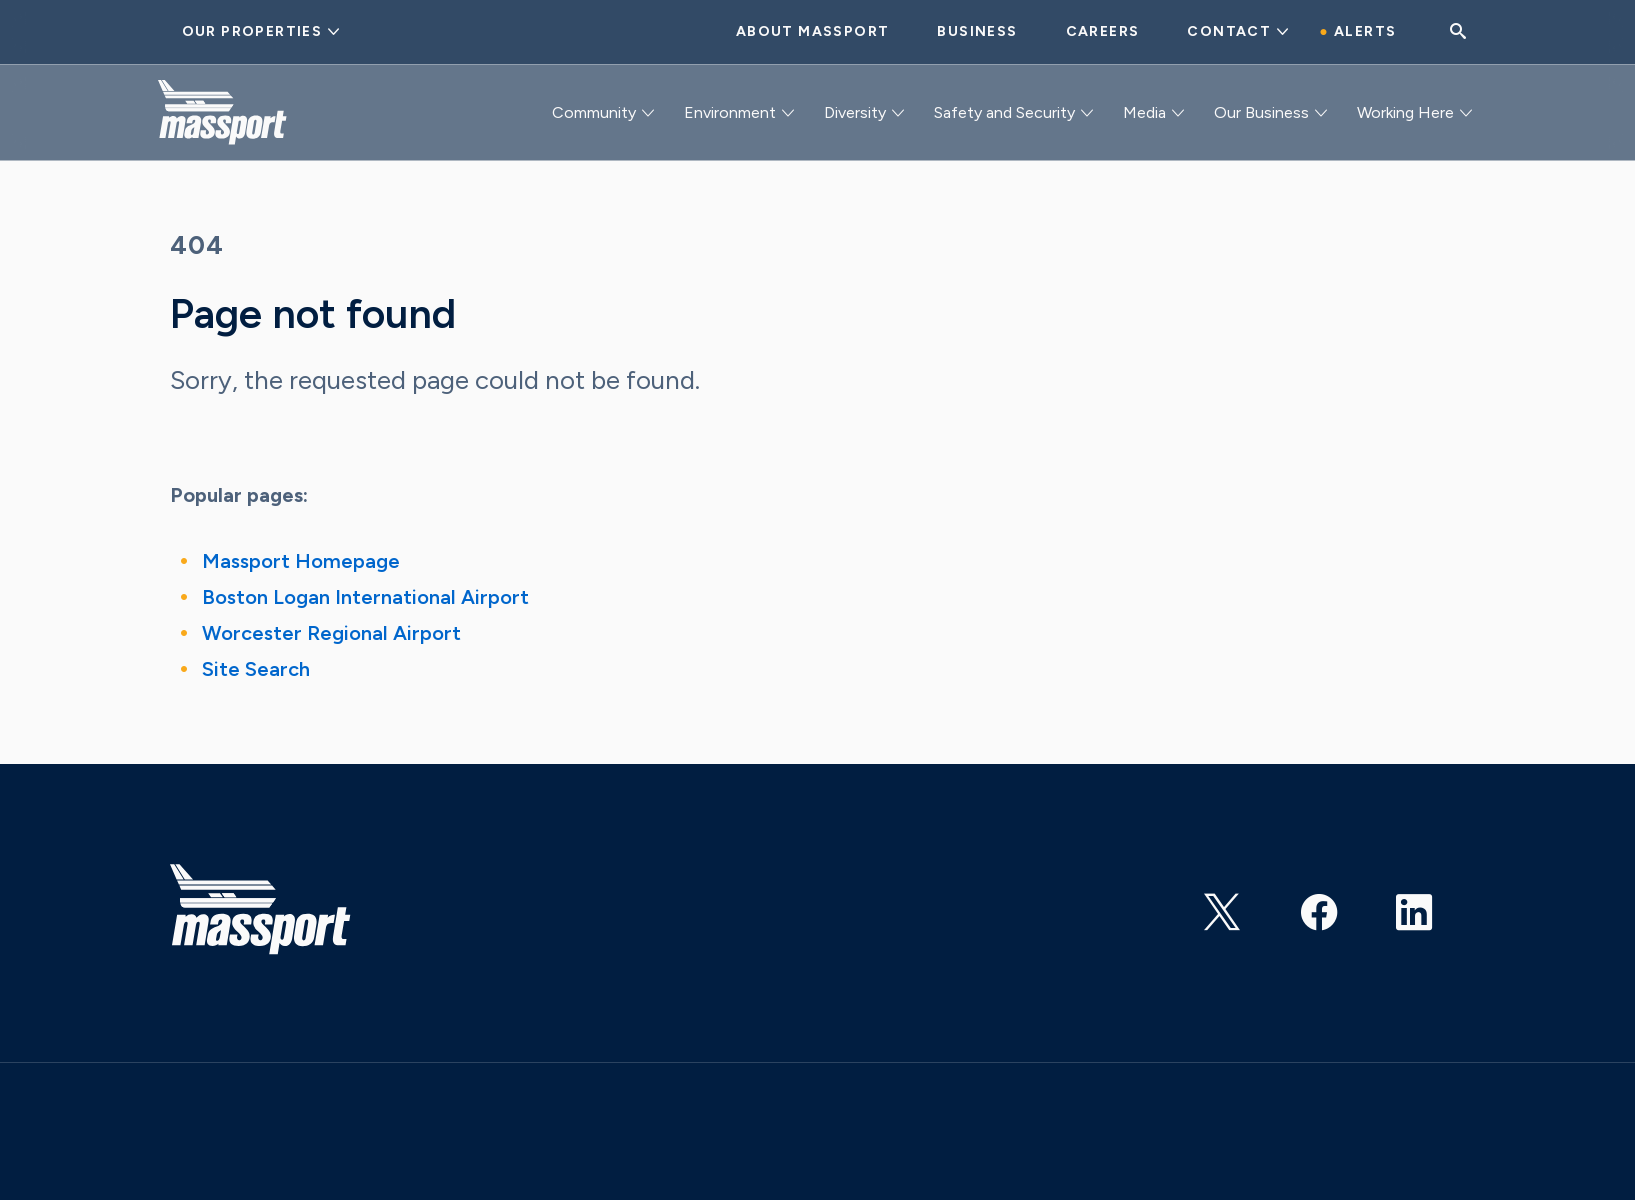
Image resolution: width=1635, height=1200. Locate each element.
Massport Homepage (301, 561)
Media (1144, 112)
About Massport (813, 31)
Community (594, 112)
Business (977, 31)
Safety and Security (1004, 112)
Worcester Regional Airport (331, 633)
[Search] (1458, 33)
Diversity (855, 112)
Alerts (1365, 31)
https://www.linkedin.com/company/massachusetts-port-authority (1417, 905)
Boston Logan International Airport (365, 597)
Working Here (1405, 112)
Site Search (256, 669)
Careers (1103, 31)
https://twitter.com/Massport (1225, 905)
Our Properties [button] (252, 31)
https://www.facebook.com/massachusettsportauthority (1321, 905)
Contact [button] (1229, 31)
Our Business (1261, 112)
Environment (730, 112)
